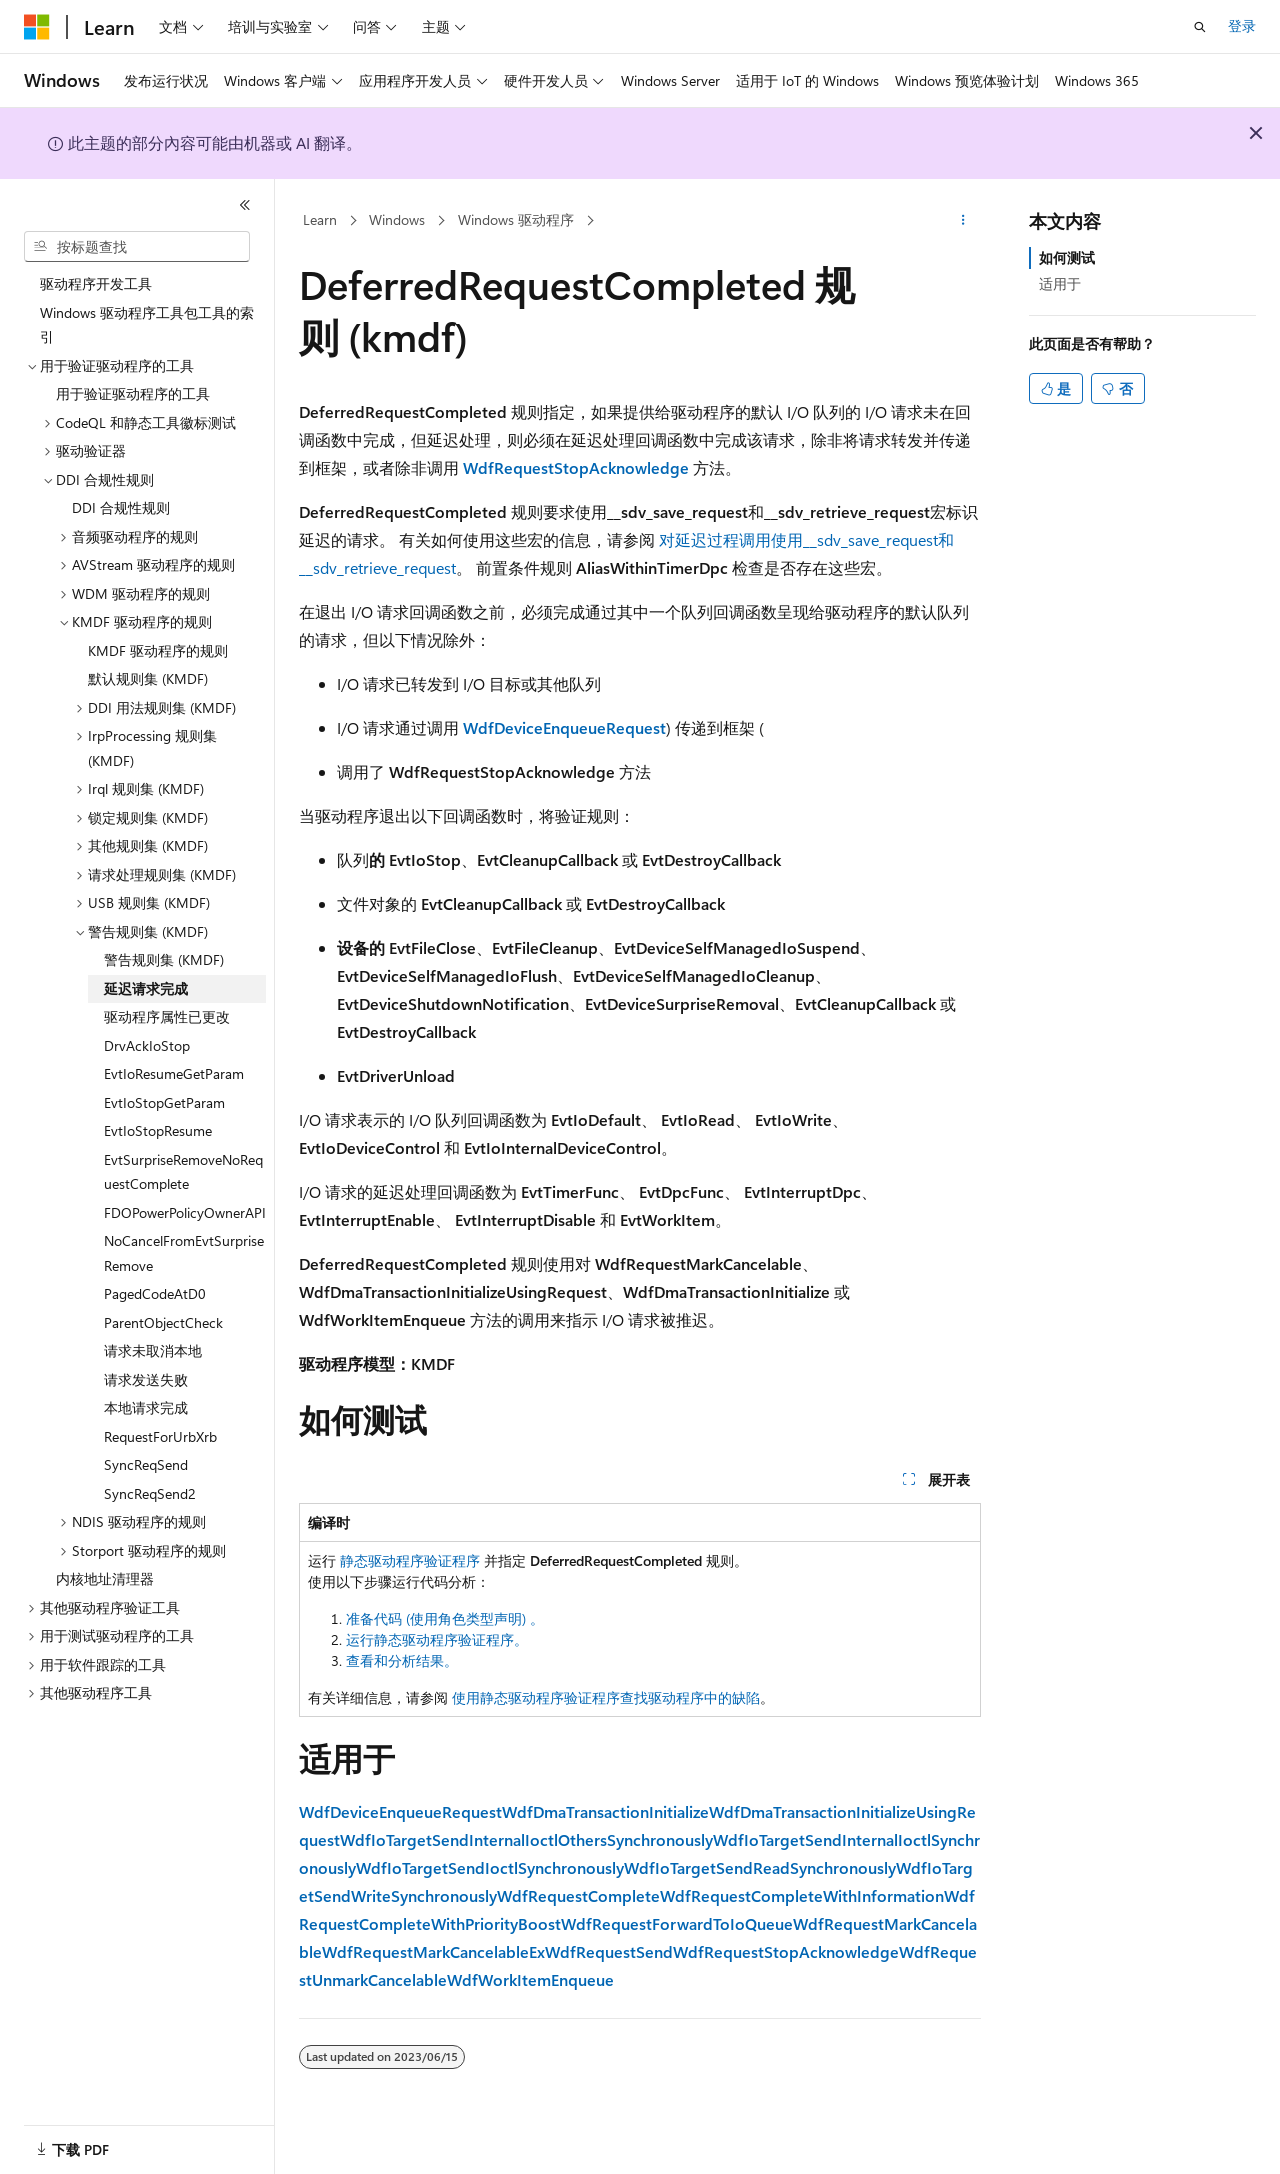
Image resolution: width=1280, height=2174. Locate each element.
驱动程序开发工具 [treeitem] (96, 283)
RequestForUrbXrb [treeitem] (160, 1436)
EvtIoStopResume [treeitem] (158, 1130)
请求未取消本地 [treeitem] (153, 1350)
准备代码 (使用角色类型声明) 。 (445, 1618)
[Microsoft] (37, 27)
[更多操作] (963, 221)
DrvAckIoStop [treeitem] (147, 1045)
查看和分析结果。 (402, 1660)
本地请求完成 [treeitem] (146, 1407)
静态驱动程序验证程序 (410, 1560)
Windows (397, 219)
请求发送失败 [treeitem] (146, 1379)
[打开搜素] (1200, 27)
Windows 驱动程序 (516, 219)
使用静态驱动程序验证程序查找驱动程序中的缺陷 (606, 1697)
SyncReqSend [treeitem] (146, 1464)
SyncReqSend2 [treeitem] (150, 1493)
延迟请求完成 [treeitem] (146, 988)
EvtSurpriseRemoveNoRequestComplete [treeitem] (183, 1172)
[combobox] (137, 247)
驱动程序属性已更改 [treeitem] (167, 1016)
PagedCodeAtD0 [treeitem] (155, 1293)
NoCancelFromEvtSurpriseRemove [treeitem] (184, 1253)
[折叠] (245, 205)
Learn (320, 219)
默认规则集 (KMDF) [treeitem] (148, 678)
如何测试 (1067, 257)
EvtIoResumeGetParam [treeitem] (174, 1073)
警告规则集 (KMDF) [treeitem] (164, 959)
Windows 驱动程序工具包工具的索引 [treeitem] (147, 325)
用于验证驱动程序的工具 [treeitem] (133, 393)
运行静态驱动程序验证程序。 (437, 1639)
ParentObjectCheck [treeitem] (163, 1322)
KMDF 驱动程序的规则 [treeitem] (158, 650)
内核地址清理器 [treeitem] (105, 1578)
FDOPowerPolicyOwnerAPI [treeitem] (185, 1212)
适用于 (1060, 283)
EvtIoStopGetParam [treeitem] (164, 1102)
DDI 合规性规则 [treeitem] (121, 507)
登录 (1242, 25)
